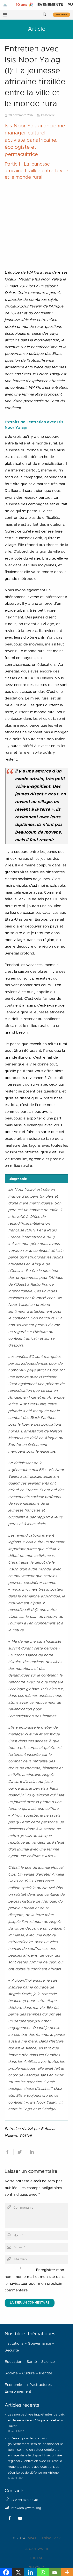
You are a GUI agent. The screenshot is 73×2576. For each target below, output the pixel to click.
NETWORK (36, 2566)
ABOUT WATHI (36, 2549)
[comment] (36, 2215)
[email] (36, 2247)
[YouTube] (20, 2518)
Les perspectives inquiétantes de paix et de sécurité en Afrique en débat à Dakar (36, 2420)
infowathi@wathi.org (26, 2508)
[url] (36, 2259)
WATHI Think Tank (44, 2538)
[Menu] (5, 15)
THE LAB (36, 2558)
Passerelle (48, 115)
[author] (36, 2235)
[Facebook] (9, 2518)
